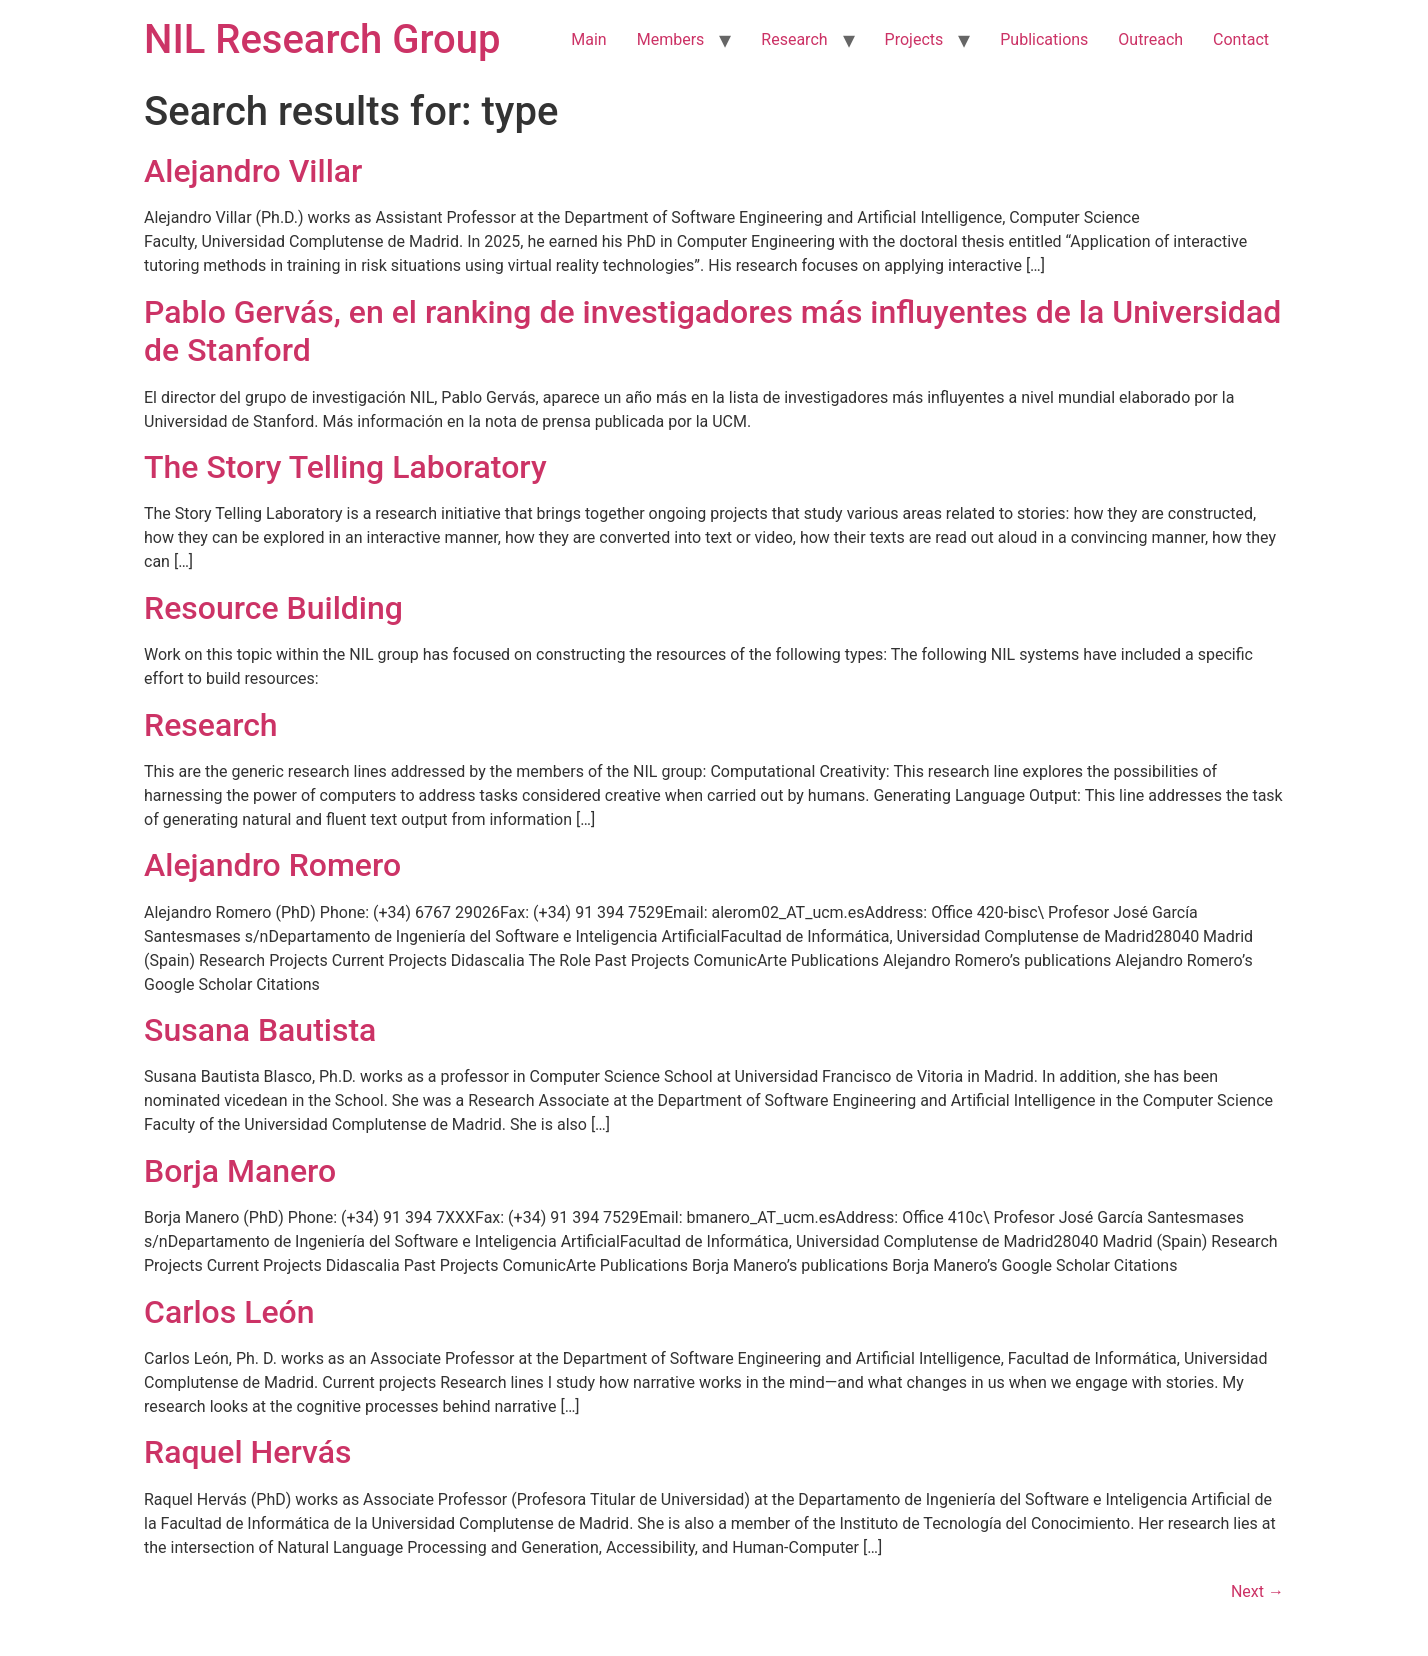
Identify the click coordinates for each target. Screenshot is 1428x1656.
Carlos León (229, 1312)
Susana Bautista (260, 1030)
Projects (914, 39)
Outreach (1150, 39)
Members (671, 39)
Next (1257, 1591)
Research (794, 39)
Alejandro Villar (253, 171)
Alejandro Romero (272, 865)
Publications (1044, 39)
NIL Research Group (322, 39)
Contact (1241, 39)
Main (588, 39)
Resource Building (273, 608)
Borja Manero (240, 1171)
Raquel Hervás (247, 1452)
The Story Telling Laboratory (345, 467)
